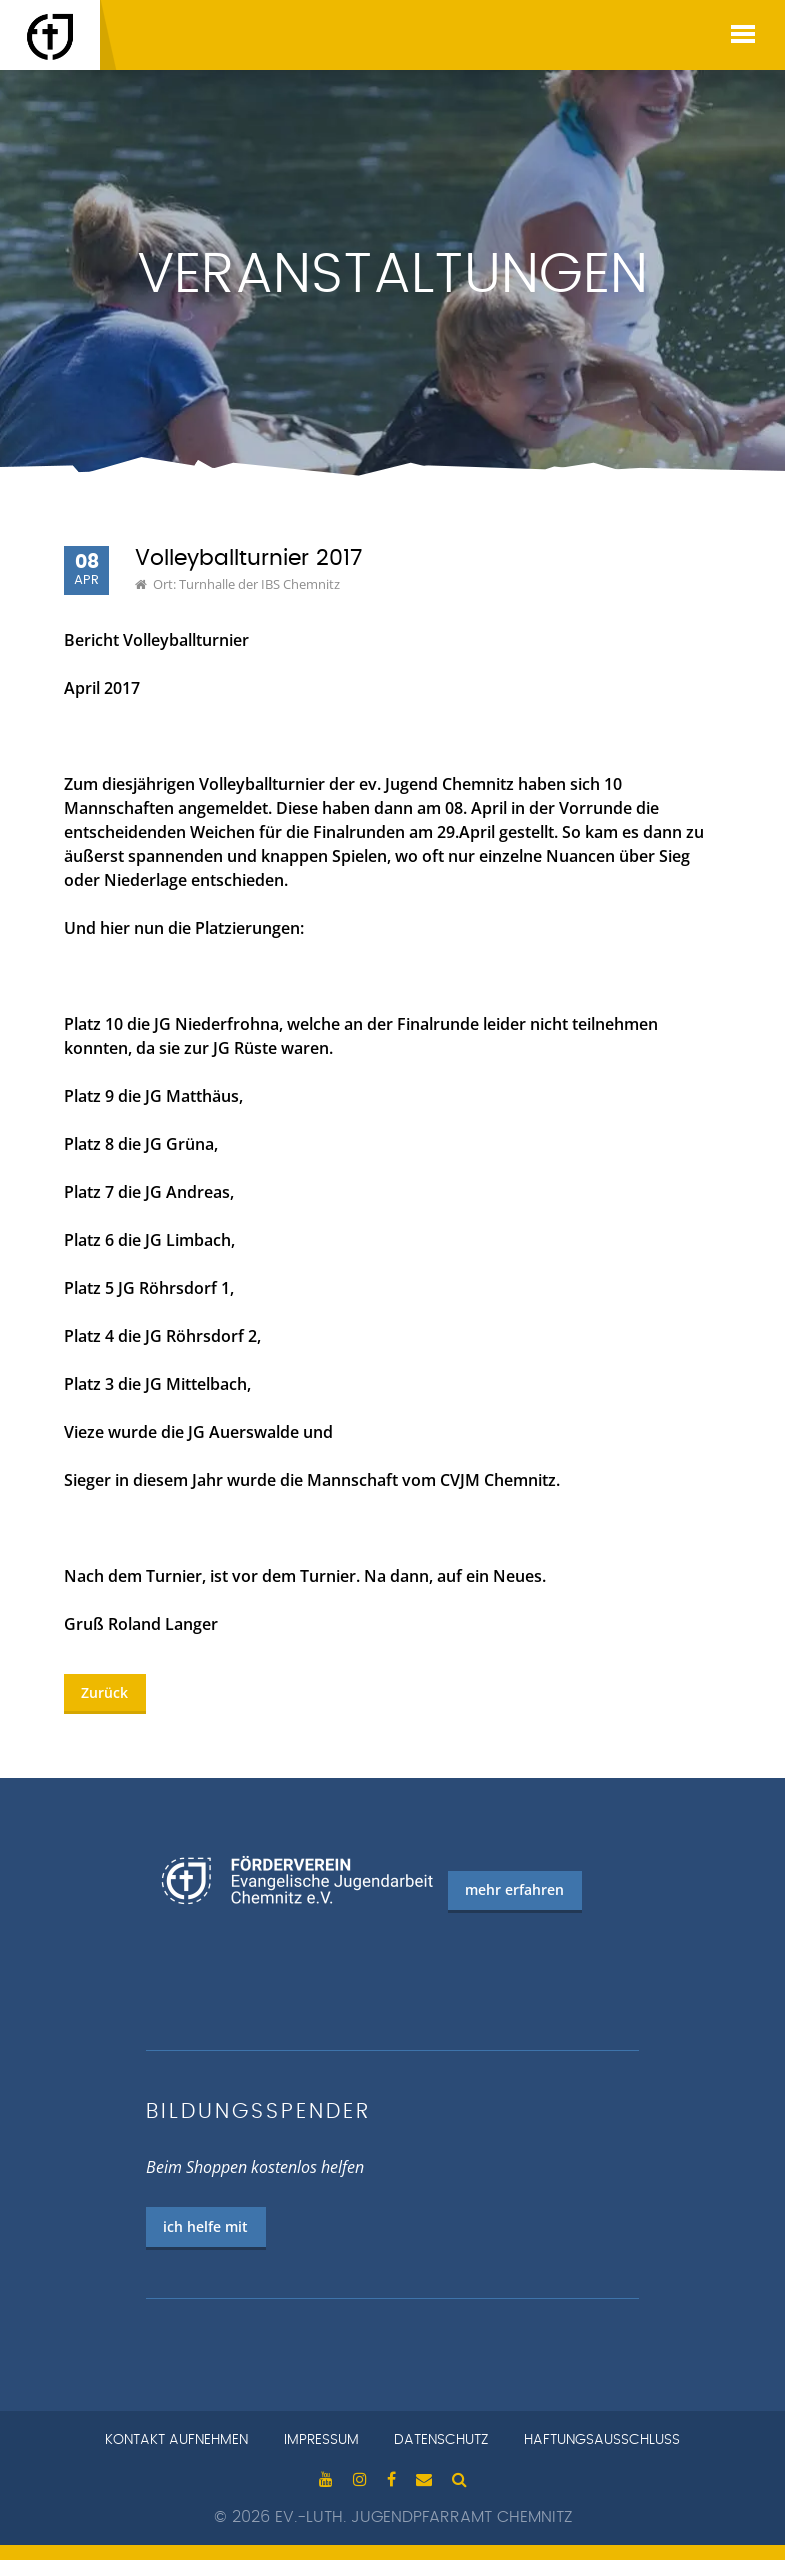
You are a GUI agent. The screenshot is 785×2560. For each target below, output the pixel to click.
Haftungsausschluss (602, 2440)
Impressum (321, 2440)
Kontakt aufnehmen (176, 2440)
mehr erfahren (514, 1889)
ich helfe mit (205, 2226)
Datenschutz (441, 2440)
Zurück (104, 1692)
